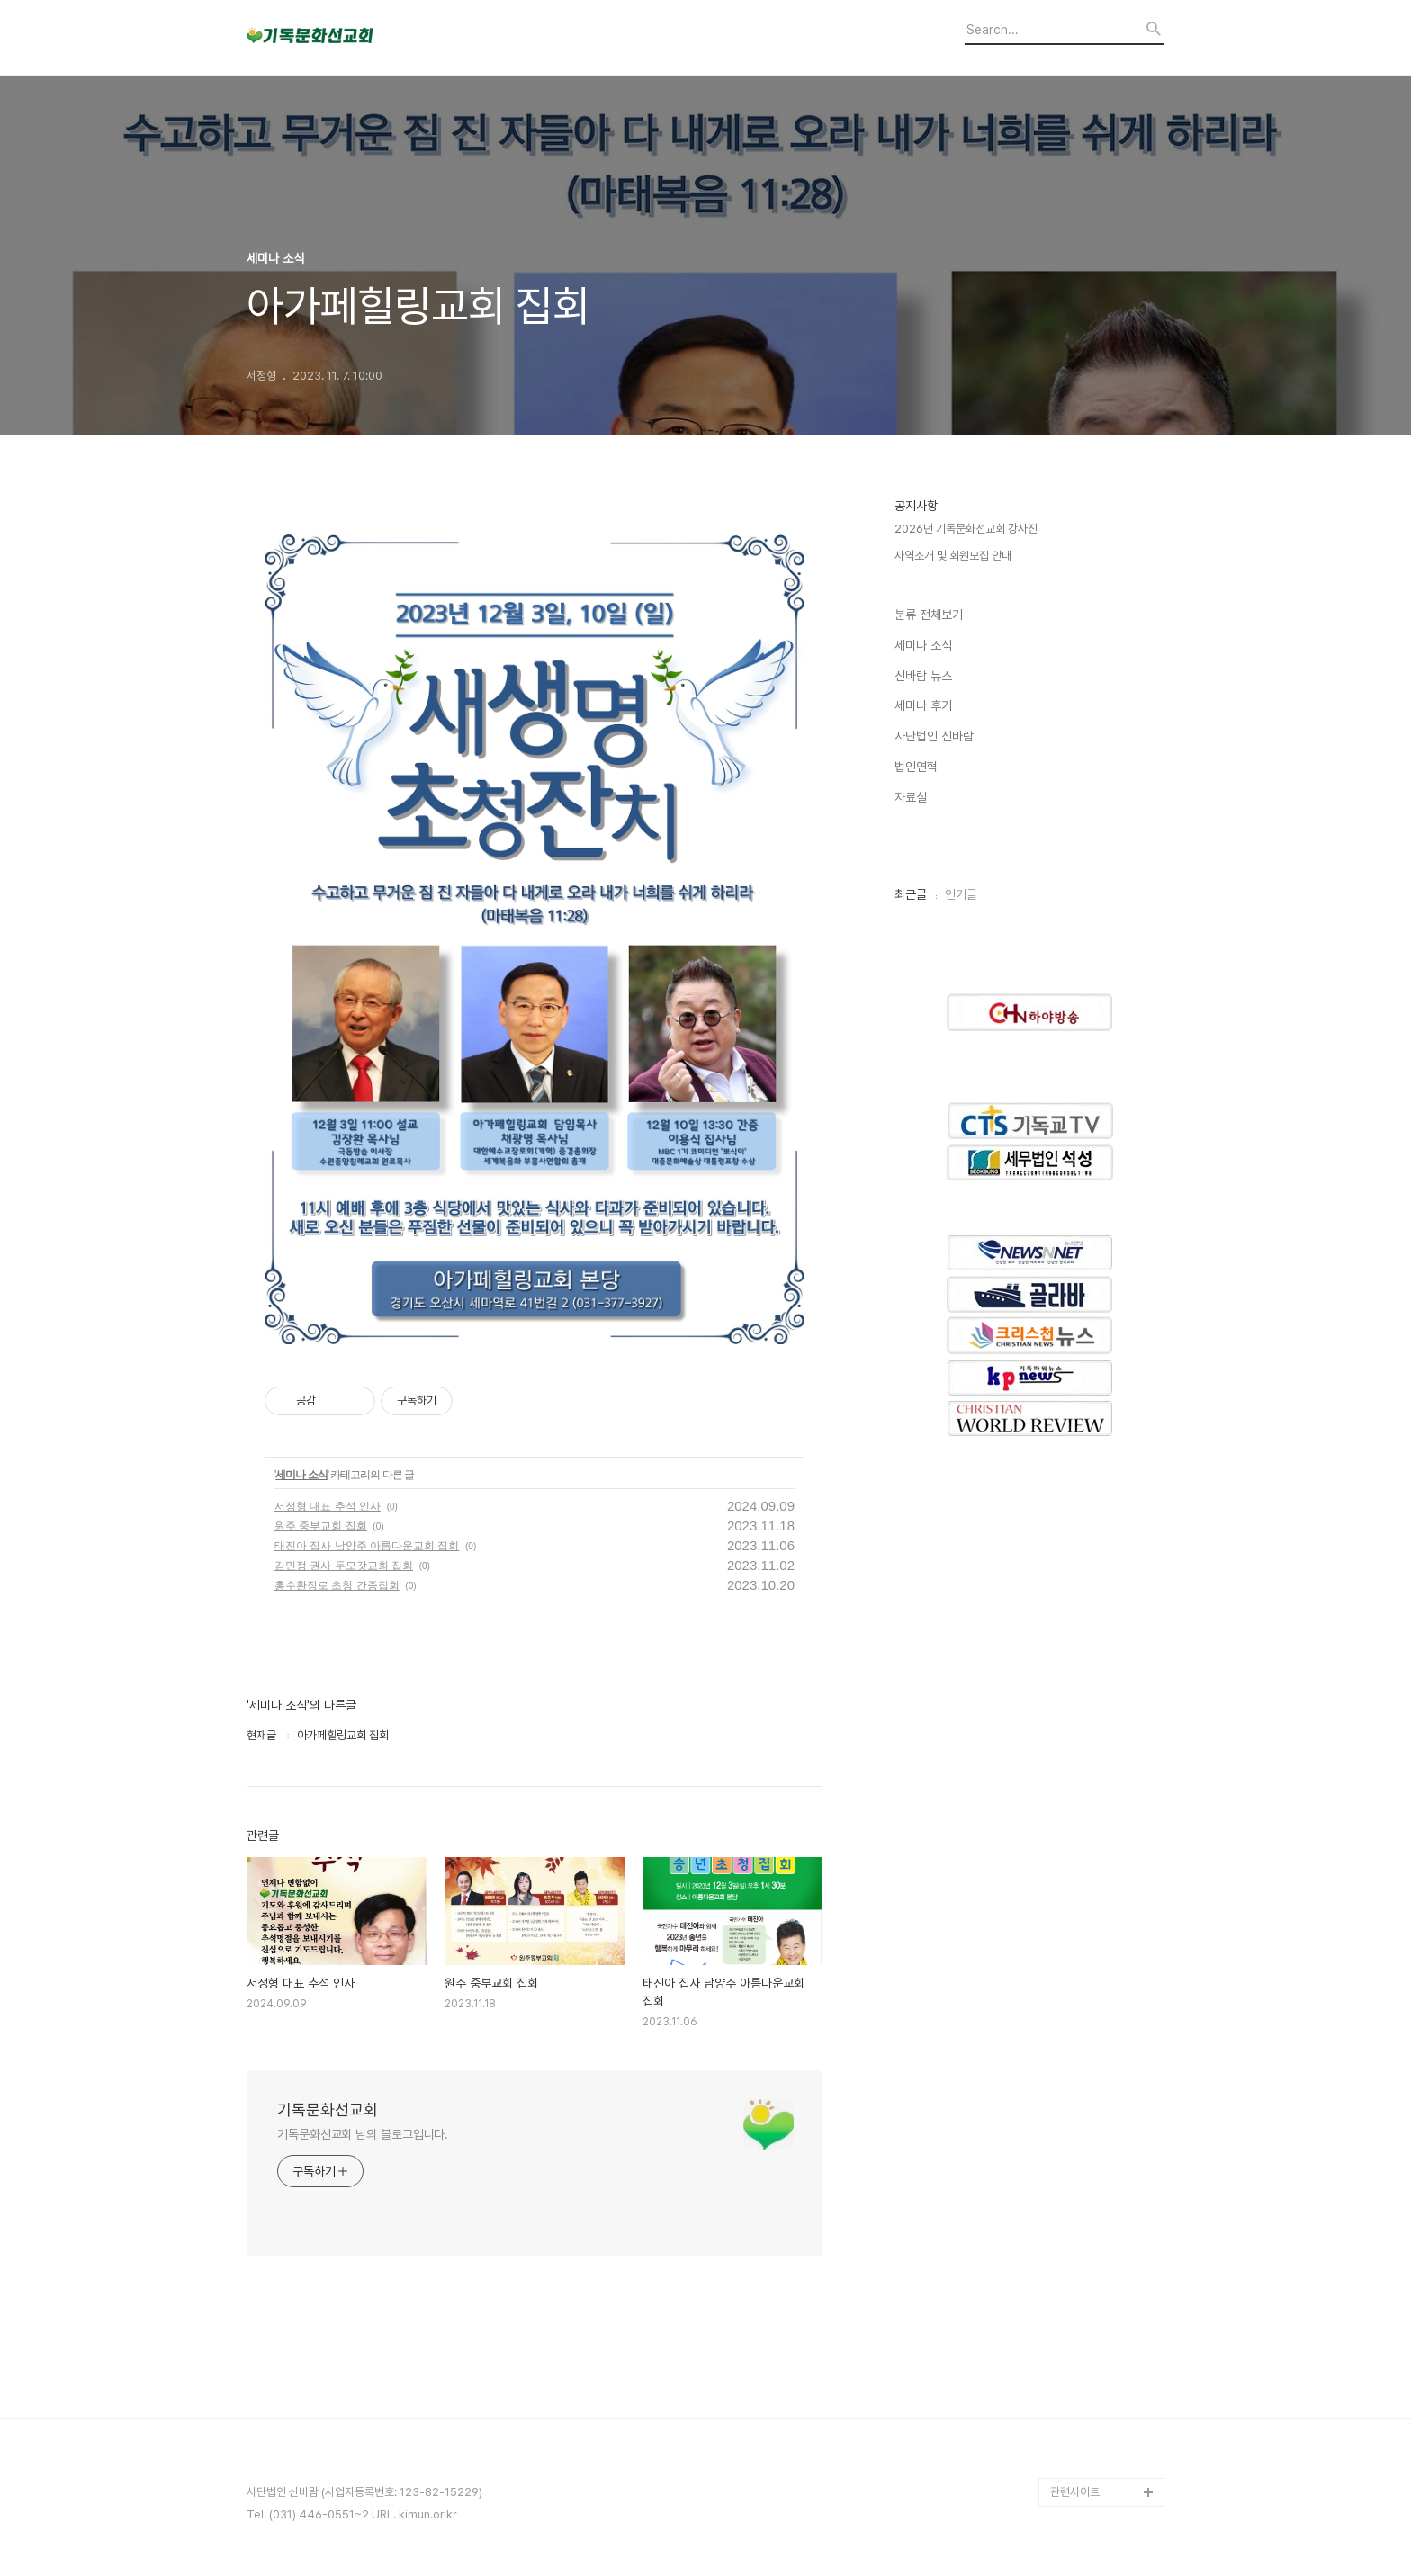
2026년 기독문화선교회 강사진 (966, 528)
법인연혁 (916, 766)
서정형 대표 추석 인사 (327, 1506)
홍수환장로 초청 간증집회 (337, 1585)
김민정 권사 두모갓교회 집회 (343, 1565)
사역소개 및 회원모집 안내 (952, 555)
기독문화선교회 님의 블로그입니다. (362, 2134)
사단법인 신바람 (934, 736)
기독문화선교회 (327, 2109)
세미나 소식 (301, 1474)
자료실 (910, 797)
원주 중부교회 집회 (320, 1526)
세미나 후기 (923, 705)
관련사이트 (1075, 2492)
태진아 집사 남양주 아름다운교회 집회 (366, 1545)
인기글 (961, 894)
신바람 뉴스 (923, 676)
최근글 (910, 894)
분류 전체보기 (928, 614)
